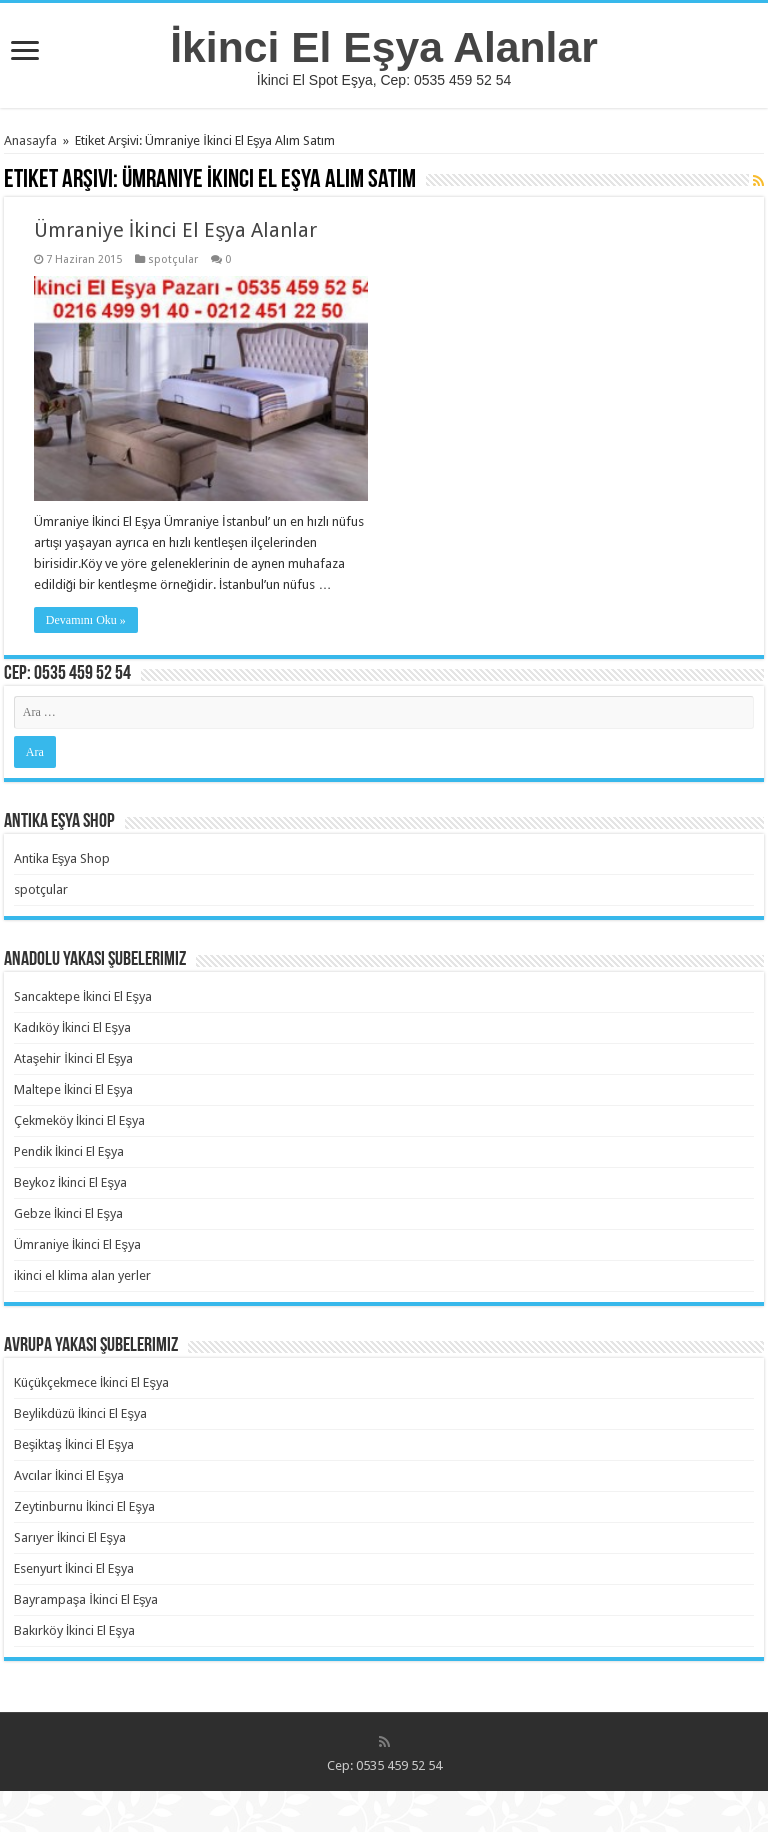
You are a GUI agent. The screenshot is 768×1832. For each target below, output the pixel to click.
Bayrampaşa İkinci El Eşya (86, 1599)
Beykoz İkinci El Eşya (70, 1182)
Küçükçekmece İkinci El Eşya (91, 1382)
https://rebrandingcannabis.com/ (12, 1791)
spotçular (173, 259)
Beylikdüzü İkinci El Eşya (80, 1413)
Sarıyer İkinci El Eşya (70, 1537)
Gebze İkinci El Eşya (68, 1213)
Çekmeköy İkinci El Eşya (79, 1120)
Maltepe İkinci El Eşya (73, 1089)
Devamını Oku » (86, 620)
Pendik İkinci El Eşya (69, 1151)
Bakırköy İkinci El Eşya (74, 1630)
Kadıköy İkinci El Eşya (72, 1027)
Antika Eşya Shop (62, 858)
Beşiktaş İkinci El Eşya (74, 1444)
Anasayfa (30, 140)
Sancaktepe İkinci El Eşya (83, 996)
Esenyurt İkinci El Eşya (74, 1568)
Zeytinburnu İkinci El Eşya (84, 1506)
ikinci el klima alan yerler (82, 1275)
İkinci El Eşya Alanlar (384, 47)
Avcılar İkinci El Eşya (69, 1475)
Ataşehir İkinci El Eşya (74, 1058)
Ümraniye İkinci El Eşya (77, 1244)
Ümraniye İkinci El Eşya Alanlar (176, 230)
